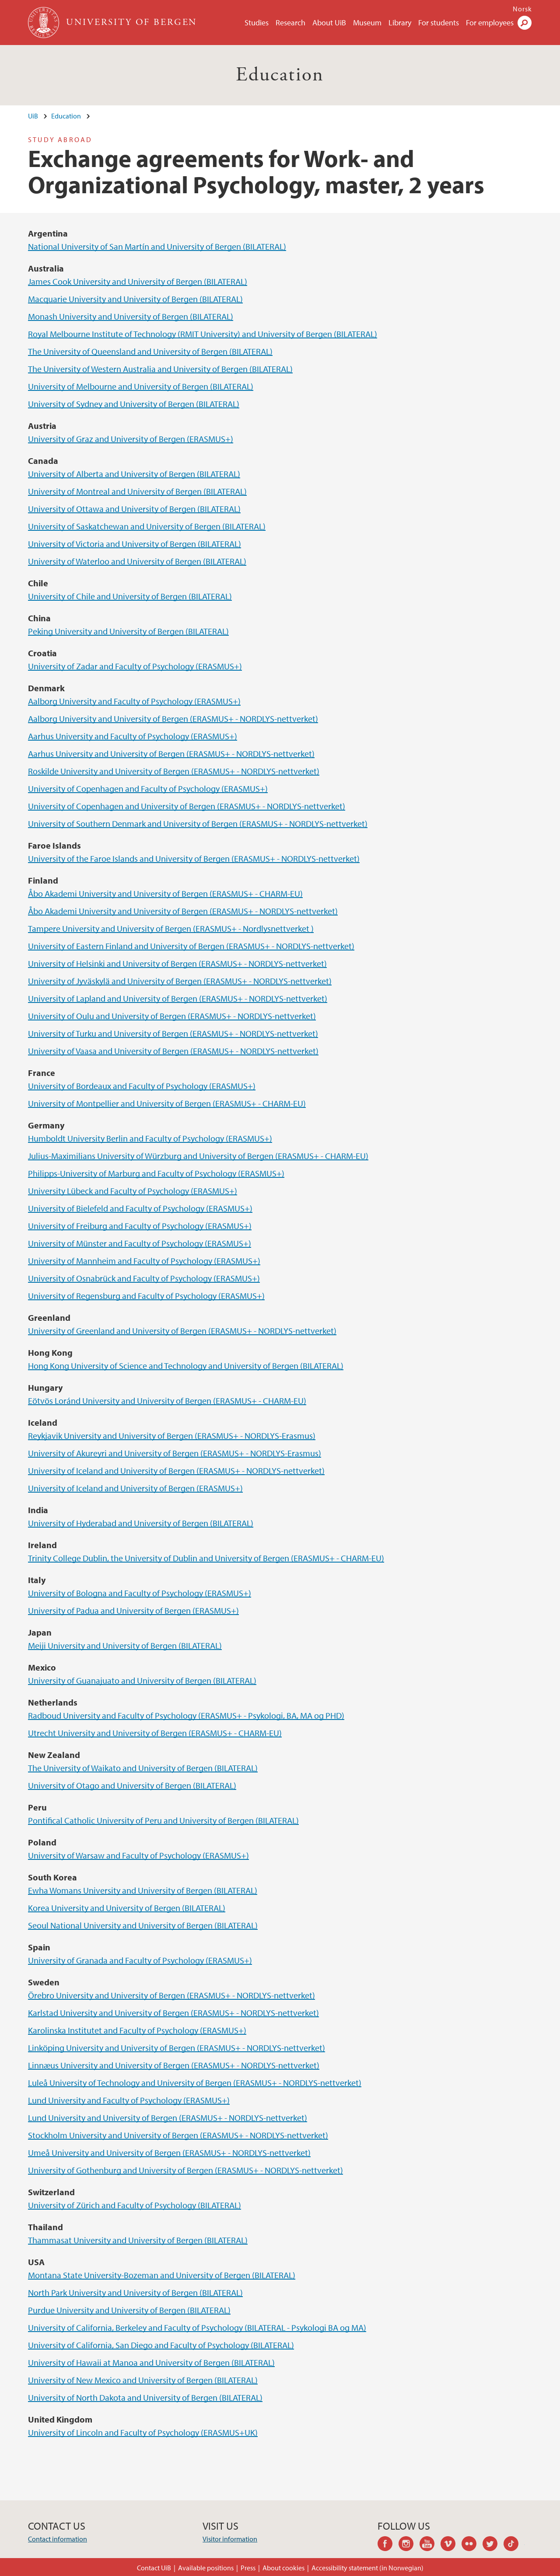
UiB (33, 115)
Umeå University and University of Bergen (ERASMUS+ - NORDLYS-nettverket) (169, 2152)
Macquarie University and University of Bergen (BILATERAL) (135, 298)
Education (280, 75)
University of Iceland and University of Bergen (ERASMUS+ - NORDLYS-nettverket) (176, 1470)
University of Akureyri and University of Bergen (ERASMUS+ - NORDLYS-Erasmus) (174, 1453)
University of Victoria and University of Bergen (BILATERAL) (134, 543)
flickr (472, 2545)
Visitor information (230, 2538)
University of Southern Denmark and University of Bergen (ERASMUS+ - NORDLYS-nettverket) (198, 823)
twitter (493, 2545)
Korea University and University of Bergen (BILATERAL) (126, 1907)
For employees (490, 22)
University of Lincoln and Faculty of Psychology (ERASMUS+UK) (143, 2432)
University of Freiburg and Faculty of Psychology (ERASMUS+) (140, 1225)
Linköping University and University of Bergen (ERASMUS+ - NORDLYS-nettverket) (176, 2047)
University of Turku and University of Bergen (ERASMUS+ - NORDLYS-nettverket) (173, 1033)
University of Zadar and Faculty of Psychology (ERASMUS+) (135, 666)
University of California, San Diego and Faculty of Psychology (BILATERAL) (161, 2344)
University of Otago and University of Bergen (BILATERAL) (132, 1785)
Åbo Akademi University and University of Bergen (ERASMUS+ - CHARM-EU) (165, 893)
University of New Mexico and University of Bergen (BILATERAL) (143, 2379)
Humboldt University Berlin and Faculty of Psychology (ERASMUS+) (150, 1138)
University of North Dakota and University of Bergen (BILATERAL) (145, 2397)
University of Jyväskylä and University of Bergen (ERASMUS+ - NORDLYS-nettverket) (180, 980)
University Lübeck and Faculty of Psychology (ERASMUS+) (132, 1190)
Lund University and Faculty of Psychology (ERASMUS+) (129, 2100)
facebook (388, 2545)
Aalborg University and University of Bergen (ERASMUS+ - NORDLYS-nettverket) (173, 718)
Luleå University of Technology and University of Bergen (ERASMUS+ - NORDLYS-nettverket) (194, 2082)
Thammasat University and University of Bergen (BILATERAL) (138, 2240)
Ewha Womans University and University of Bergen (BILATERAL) (142, 1890)
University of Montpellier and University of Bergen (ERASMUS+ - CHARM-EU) (167, 1103)
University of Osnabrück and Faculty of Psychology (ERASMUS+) (144, 1278)
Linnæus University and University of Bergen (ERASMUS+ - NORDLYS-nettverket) (173, 2065)
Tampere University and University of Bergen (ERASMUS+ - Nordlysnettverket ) (171, 928)
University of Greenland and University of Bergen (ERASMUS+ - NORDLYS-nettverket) (182, 1330)
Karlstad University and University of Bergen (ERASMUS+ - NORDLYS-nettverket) (173, 2012)
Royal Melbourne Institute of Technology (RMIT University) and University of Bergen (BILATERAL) (202, 333)
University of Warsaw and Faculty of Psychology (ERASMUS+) (138, 1855)
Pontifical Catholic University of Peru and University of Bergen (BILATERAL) (163, 1820)
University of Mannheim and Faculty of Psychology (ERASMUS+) (144, 1260)
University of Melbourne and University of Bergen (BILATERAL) (140, 386)
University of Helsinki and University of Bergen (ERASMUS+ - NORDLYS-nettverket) (177, 963)
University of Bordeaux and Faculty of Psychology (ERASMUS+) (142, 1085)
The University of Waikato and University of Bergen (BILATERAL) (143, 1767)
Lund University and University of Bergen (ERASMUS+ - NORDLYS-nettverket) (167, 2117)
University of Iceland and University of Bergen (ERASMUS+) (135, 1488)
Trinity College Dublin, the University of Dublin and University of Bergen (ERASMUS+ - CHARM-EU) (206, 1558)
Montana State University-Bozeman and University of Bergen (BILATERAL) (161, 2275)
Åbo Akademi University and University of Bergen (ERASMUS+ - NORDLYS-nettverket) (183, 910)
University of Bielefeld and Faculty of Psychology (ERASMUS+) (140, 1208)
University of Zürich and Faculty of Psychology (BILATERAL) (134, 2205)
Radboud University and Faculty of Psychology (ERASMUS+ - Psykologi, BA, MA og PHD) (186, 1715)
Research (290, 22)
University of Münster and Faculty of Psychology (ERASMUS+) (139, 1243)
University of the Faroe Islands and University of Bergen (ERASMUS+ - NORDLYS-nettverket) (194, 858)
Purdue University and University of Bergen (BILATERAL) (129, 2309)
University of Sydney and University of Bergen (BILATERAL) (133, 403)
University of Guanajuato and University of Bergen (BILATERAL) (142, 1680)
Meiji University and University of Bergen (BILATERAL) (125, 1645)
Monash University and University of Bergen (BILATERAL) (130, 316)
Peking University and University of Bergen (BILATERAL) (128, 631)
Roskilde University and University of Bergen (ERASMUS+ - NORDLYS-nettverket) (173, 771)
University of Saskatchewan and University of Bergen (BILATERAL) (147, 526)
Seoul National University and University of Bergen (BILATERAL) (143, 1925)
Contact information (57, 2538)
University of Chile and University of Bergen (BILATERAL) (130, 596)
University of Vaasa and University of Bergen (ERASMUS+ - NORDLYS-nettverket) (173, 1050)
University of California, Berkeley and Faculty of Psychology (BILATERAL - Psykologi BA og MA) (197, 2327)
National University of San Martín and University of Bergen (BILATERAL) (157, 246)
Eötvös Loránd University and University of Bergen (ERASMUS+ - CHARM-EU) (167, 1400)
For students (438, 22)
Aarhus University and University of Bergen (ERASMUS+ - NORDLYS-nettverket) (171, 753)
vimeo (451, 2545)
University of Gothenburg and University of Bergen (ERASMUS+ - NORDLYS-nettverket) (185, 2170)
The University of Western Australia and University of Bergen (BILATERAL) (160, 368)
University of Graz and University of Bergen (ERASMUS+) (130, 438)
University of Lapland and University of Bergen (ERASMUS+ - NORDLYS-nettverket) (177, 998)
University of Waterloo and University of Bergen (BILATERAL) (137, 561)
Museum (367, 22)
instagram (409, 2545)
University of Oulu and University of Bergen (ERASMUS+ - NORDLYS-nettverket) (172, 1015)
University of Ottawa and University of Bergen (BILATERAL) (134, 508)
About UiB (329, 22)
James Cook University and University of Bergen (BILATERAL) (137, 281)
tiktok (514, 2545)
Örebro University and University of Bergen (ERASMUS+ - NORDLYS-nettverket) (171, 1995)
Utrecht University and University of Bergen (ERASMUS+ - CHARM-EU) (155, 1732)
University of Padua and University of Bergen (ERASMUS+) (133, 1610)
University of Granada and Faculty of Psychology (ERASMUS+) (140, 1960)
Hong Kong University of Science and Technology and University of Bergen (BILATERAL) (185, 1365)
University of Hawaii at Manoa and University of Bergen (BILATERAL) (151, 2362)
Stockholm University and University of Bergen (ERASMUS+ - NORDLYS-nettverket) (178, 2135)
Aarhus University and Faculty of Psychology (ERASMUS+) (132, 736)
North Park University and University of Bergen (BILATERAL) (135, 2292)
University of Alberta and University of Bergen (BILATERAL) (134, 473)
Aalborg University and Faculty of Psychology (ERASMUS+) (134, 701)
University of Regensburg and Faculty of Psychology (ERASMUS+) (146, 1295)
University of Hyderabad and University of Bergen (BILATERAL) (140, 1523)
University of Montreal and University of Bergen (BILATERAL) (137, 491)
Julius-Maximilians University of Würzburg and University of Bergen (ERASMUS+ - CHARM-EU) (198, 1155)
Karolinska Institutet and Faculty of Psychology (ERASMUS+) (137, 2030)
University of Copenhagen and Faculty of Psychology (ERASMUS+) (148, 788)
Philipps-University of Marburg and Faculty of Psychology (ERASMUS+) (156, 1173)
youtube (430, 2545)
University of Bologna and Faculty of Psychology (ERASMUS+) (139, 1592)
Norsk (522, 8)
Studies (257, 22)
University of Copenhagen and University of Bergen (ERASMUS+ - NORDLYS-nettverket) (186, 806)
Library (399, 22)
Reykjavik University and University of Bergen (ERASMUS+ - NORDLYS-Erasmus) (171, 1435)
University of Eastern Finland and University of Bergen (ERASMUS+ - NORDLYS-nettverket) (191, 945)
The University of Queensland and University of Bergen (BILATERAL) (150, 351)
